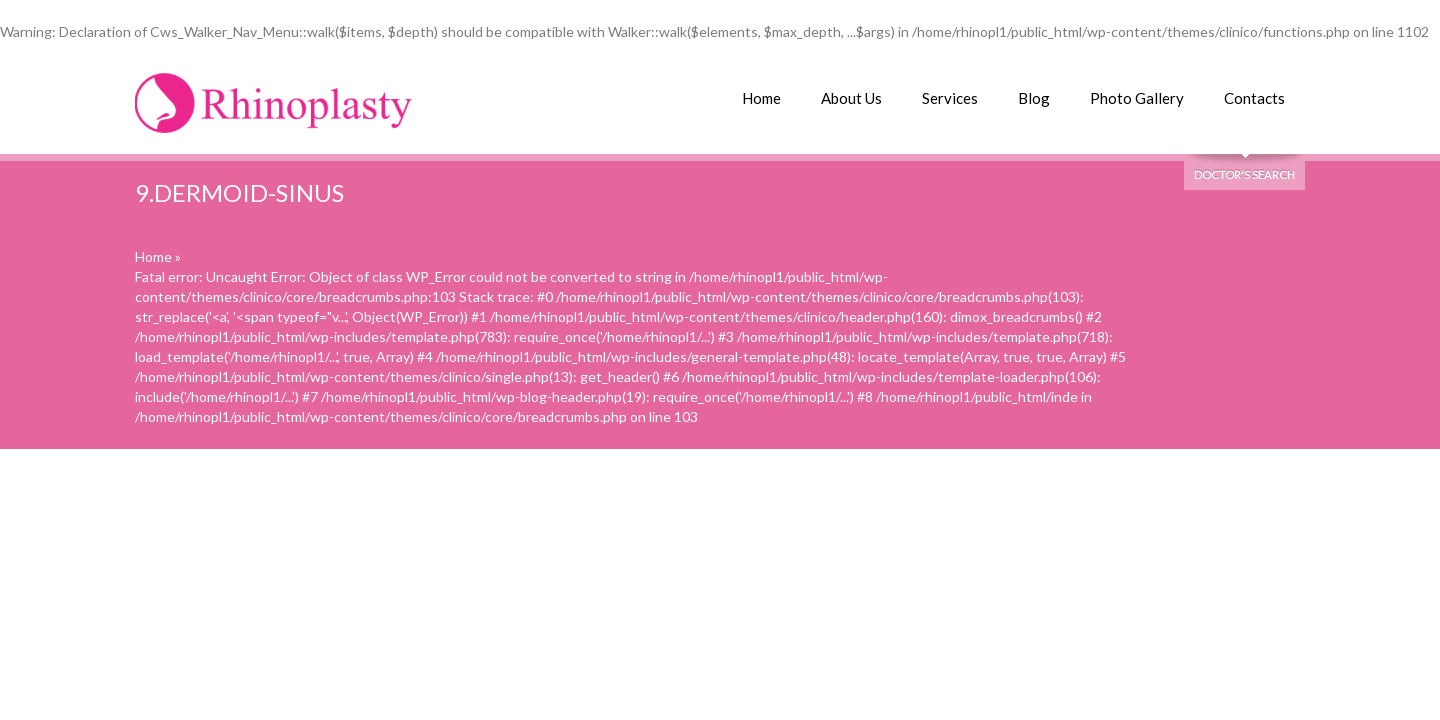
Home (761, 98)
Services (950, 98)
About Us (851, 98)
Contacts (1254, 98)
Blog (1034, 98)
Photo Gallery (1137, 98)
